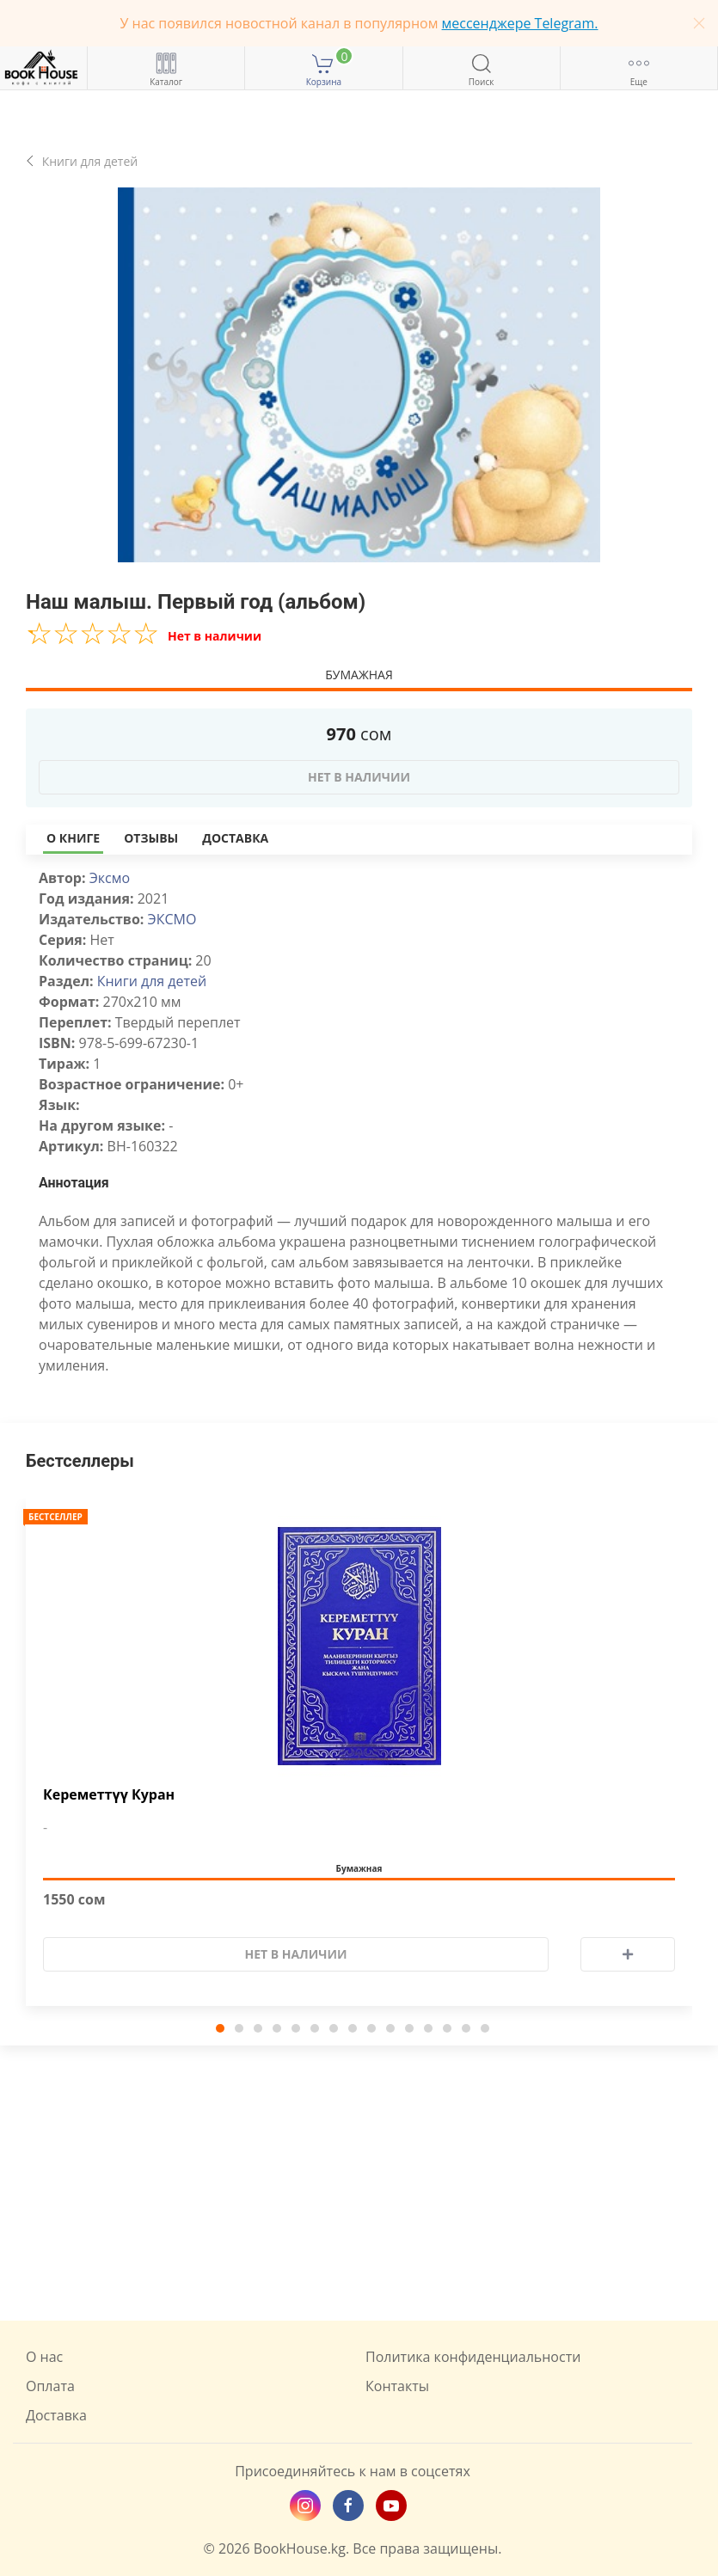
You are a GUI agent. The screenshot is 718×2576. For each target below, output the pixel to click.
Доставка (235, 838)
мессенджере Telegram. (520, 23)
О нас (44, 2356)
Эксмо (109, 877)
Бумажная (358, 674)
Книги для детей (152, 981)
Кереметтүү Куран (109, 1795)
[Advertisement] (359, 2183)
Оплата (50, 2386)
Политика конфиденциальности (472, 2356)
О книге (73, 838)
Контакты (397, 2386)
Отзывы (151, 838)
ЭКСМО (172, 919)
